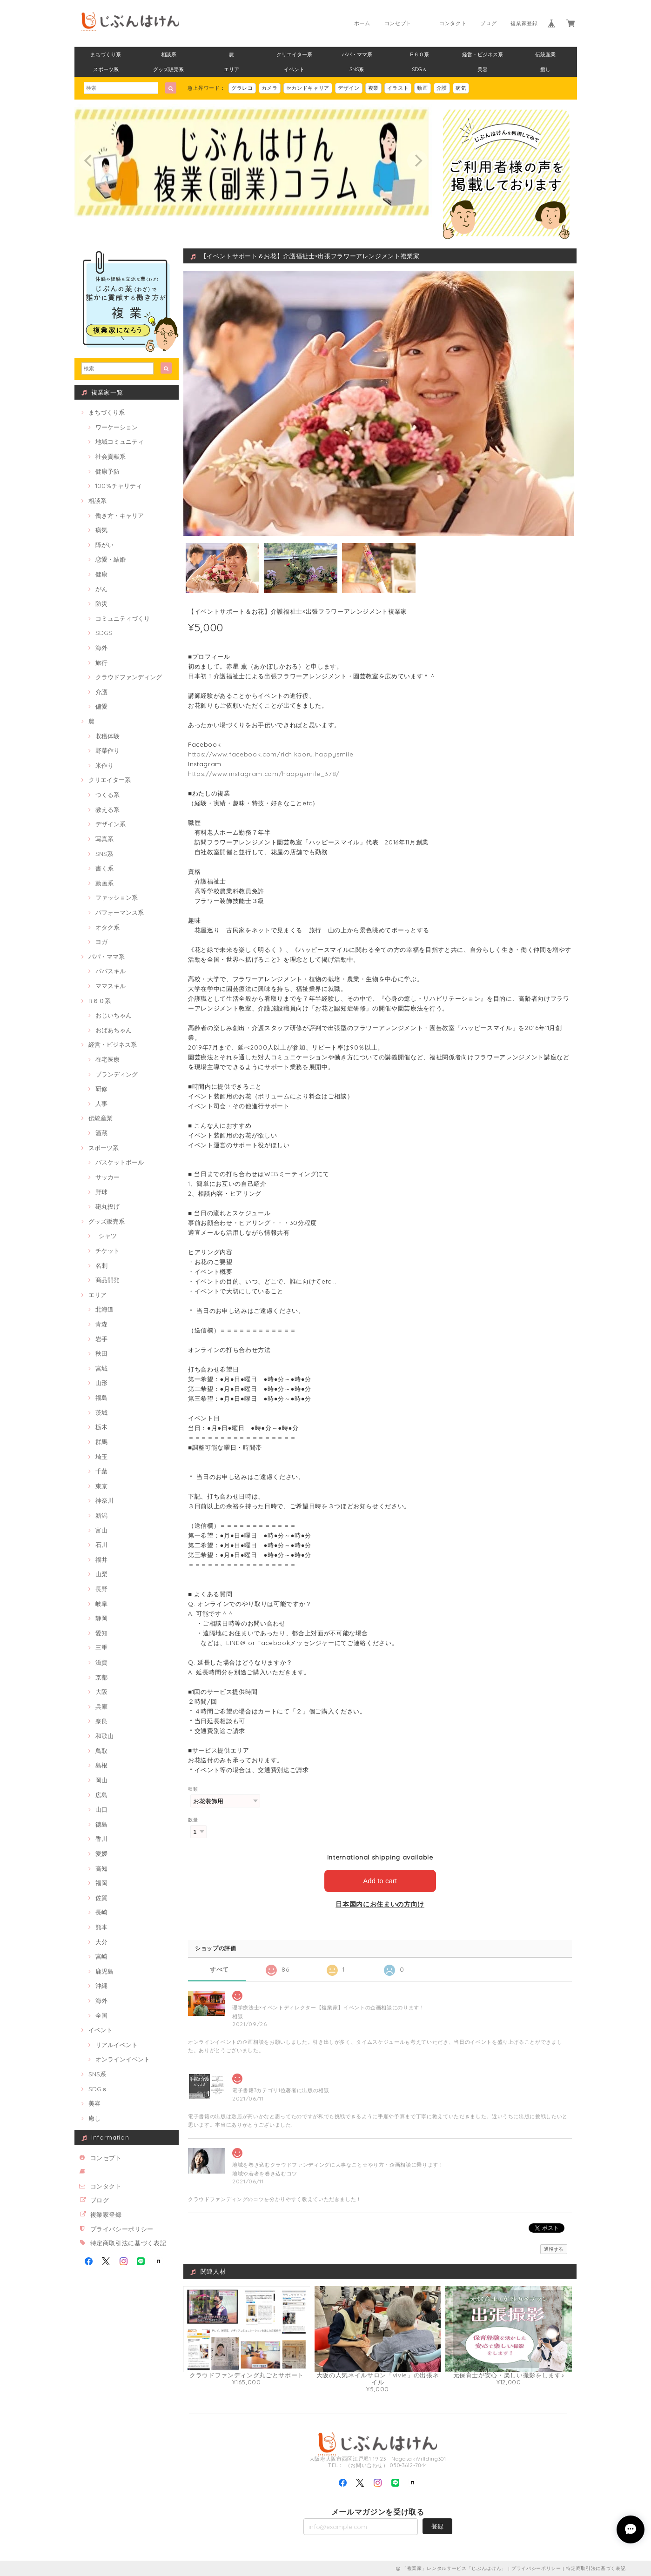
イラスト (398, 88)
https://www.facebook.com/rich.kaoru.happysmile (270, 754)
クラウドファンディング (128, 677)
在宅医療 (107, 1059)
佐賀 (101, 1897)
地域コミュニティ (119, 441)
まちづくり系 (105, 54)
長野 (101, 1588)
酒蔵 (101, 1133)
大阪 (101, 1691)
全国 (101, 2015)
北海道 (104, 1309)
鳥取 (101, 1750)
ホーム (362, 23)
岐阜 (101, 1603)
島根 (101, 1765)
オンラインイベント (122, 2059)
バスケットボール (119, 1162)
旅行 (101, 662)
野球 (101, 1192)
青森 (101, 1324)
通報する (554, 2249)
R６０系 (419, 54)
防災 (101, 603)
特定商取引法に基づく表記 (128, 2243)
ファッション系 (116, 897)
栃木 (101, 1427)
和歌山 (104, 1736)
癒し (545, 69)
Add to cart (380, 1881)
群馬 (101, 1441)
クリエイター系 (294, 54)
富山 (101, 1530)
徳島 (101, 1824)
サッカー (107, 1177)
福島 (101, 1397)
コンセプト (397, 23)
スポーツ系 (106, 69)
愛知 (101, 1633)
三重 (101, 1647)
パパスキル (110, 971)
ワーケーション (116, 427)
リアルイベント (116, 2044)
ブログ (488, 23)
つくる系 (107, 794)
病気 (461, 88)
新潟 (101, 1515)
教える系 (107, 809)
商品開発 (107, 1280)
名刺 (101, 1265)
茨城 (101, 1412)
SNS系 (356, 69)
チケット (107, 1250)
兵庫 (101, 1706)
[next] (417, 160)
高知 (101, 1868)
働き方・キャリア (119, 515)
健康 (101, 574)
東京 (101, 1486)
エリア (231, 69)
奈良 (101, 1721)
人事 (101, 1103)
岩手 (101, 1339)
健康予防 (107, 471)
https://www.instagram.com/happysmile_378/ (264, 773)
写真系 (104, 839)
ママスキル (110, 986)
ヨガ (101, 941)
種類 (193, 1789)
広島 (101, 1795)
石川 (101, 1544)
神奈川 (104, 1500)
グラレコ (242, 88)
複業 (373, 88)
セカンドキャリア (307, 88)
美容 (482, 69)
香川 (101, 1838)
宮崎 (101, 1956)
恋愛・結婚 (110, 559)
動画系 (104, 883)
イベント (294, 69)
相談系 (168, 54)
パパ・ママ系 (357, 54)
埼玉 (101, 1456)
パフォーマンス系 (119, 912)
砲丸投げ (107, 1206)
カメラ (270, 88)
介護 (441, 88)
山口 (101, 1809)
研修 (101, 1088)
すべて (219, 1970)
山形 (101, 1382)
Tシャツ (106, 1235)
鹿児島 (104, 1971)
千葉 (101, 1471)
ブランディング (116, 1074)
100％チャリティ (118, 485)
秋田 (101, 1353)
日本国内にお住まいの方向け (380, 1904)
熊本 (101, 1927)
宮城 (101, 1368)
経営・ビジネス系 (482, 54)
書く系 (104, 868)
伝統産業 (545, 54)
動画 (422, 88)
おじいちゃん (113, 1015)
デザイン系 (110, 824)
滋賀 (101, 1662)
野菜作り (107, 750)
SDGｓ (419, 69)
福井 (101, 1559)
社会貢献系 (110, 456)
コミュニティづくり (122, 618)
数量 (193, 1820)
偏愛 (101, 706)
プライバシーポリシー (122, 2229)
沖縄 (101, 1985)
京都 (101, 1677)
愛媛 (101, 1853)
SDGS (103, 632)
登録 (437, 2526)
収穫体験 (107, 736)
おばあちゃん (113, 1030)
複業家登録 (523, 23)
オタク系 (107, 927)
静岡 (101, 1618)
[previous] (89, 160)
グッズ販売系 (168, 69)
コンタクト (452, 23)
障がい (104, 545)
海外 (101, 647)
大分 (101, 1942)
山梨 (101, 1574)
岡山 (101, 1780)
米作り (104, 765)
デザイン (349, 88)
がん (101, 589)
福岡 (101, 1883)
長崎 (101, 1912)
